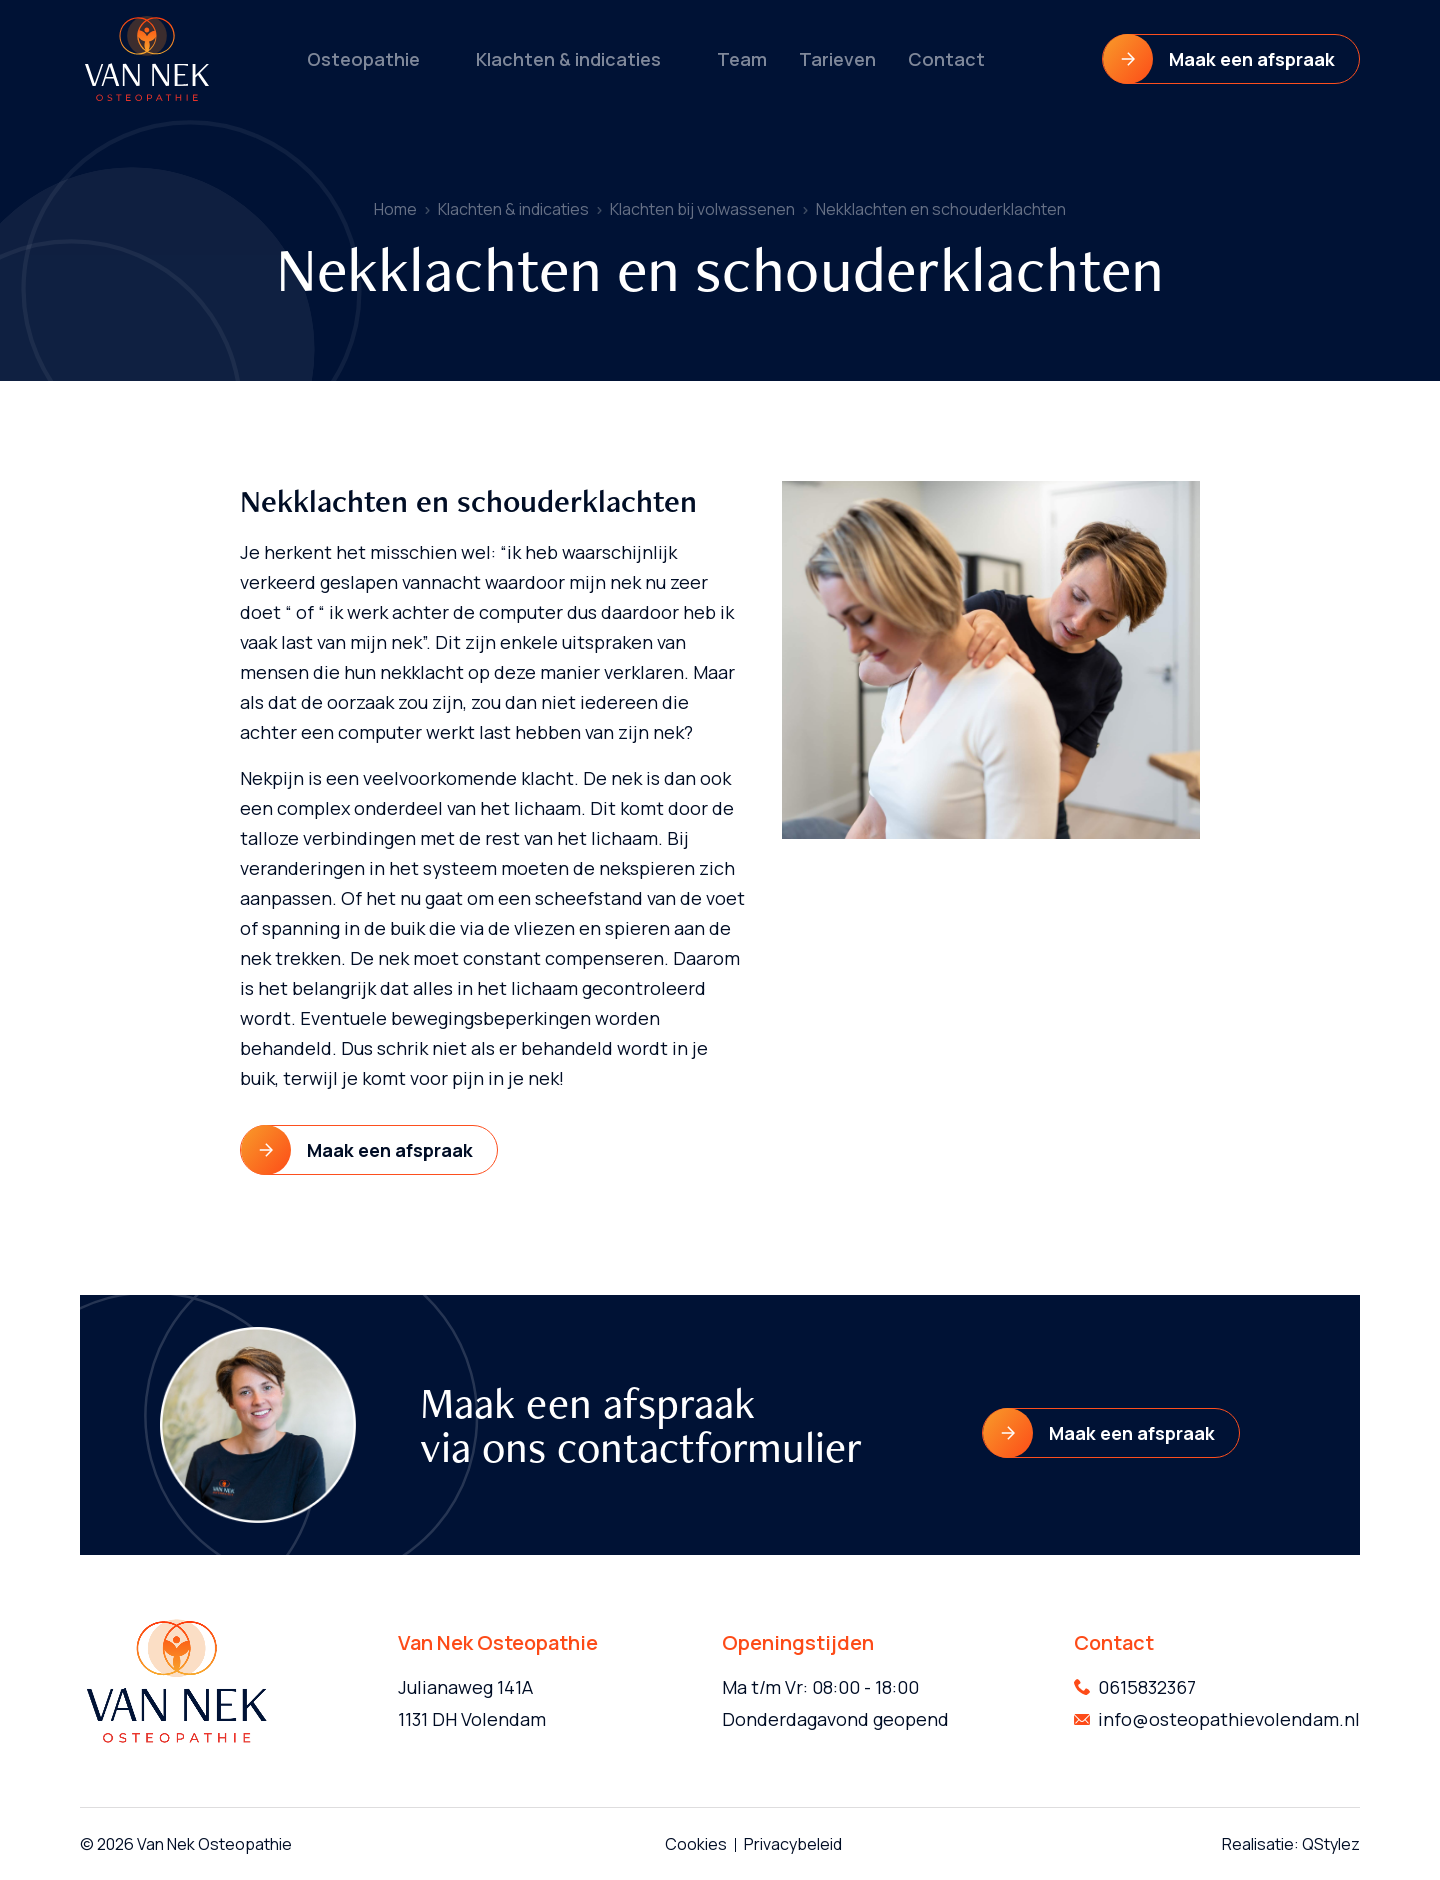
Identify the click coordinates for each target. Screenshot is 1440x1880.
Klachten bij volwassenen (702, 209)
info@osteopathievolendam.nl (1229, 1719)
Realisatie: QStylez (1291, 1844)
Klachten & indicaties (570, 59)
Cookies (696, 1844)
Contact (937, 59)
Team (739, 59)
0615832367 (1147, 1687)
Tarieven (832, 59)
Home (395, 209)
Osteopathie (372, 59)
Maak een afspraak (1252, 59)
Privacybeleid (793, 1844)
